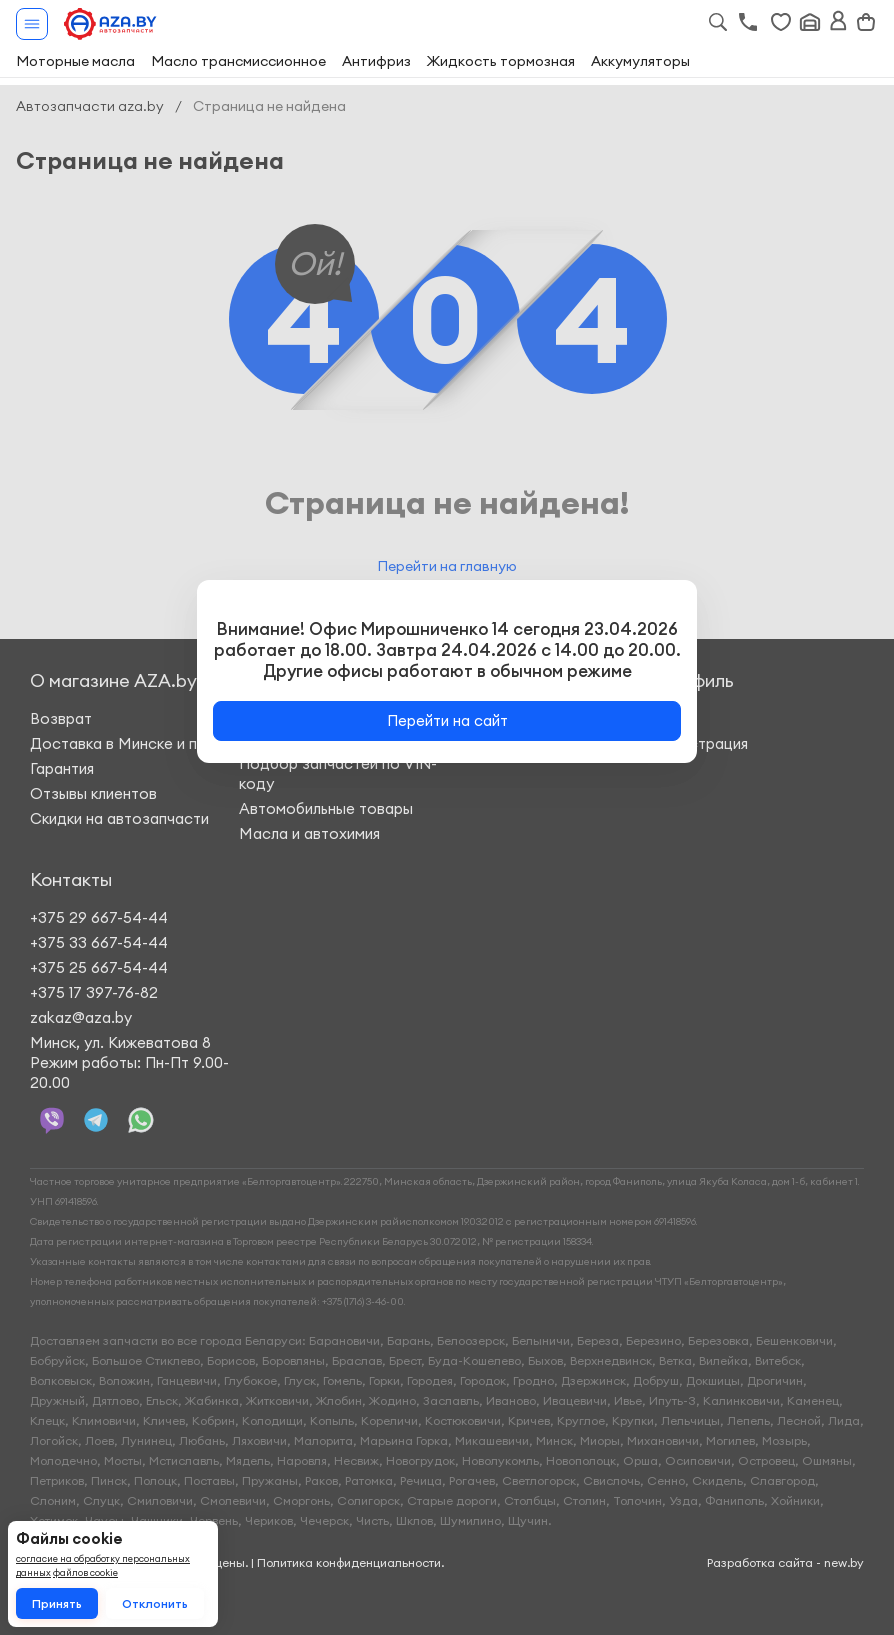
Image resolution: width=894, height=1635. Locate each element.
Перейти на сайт (447, 720)
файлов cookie (85, 1572)
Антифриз (376, 61)
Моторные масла (75, 61)
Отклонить (155, 1603)
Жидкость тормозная (501, 61)
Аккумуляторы (640, 61)
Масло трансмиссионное (238, 61)
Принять (57, 1603)
